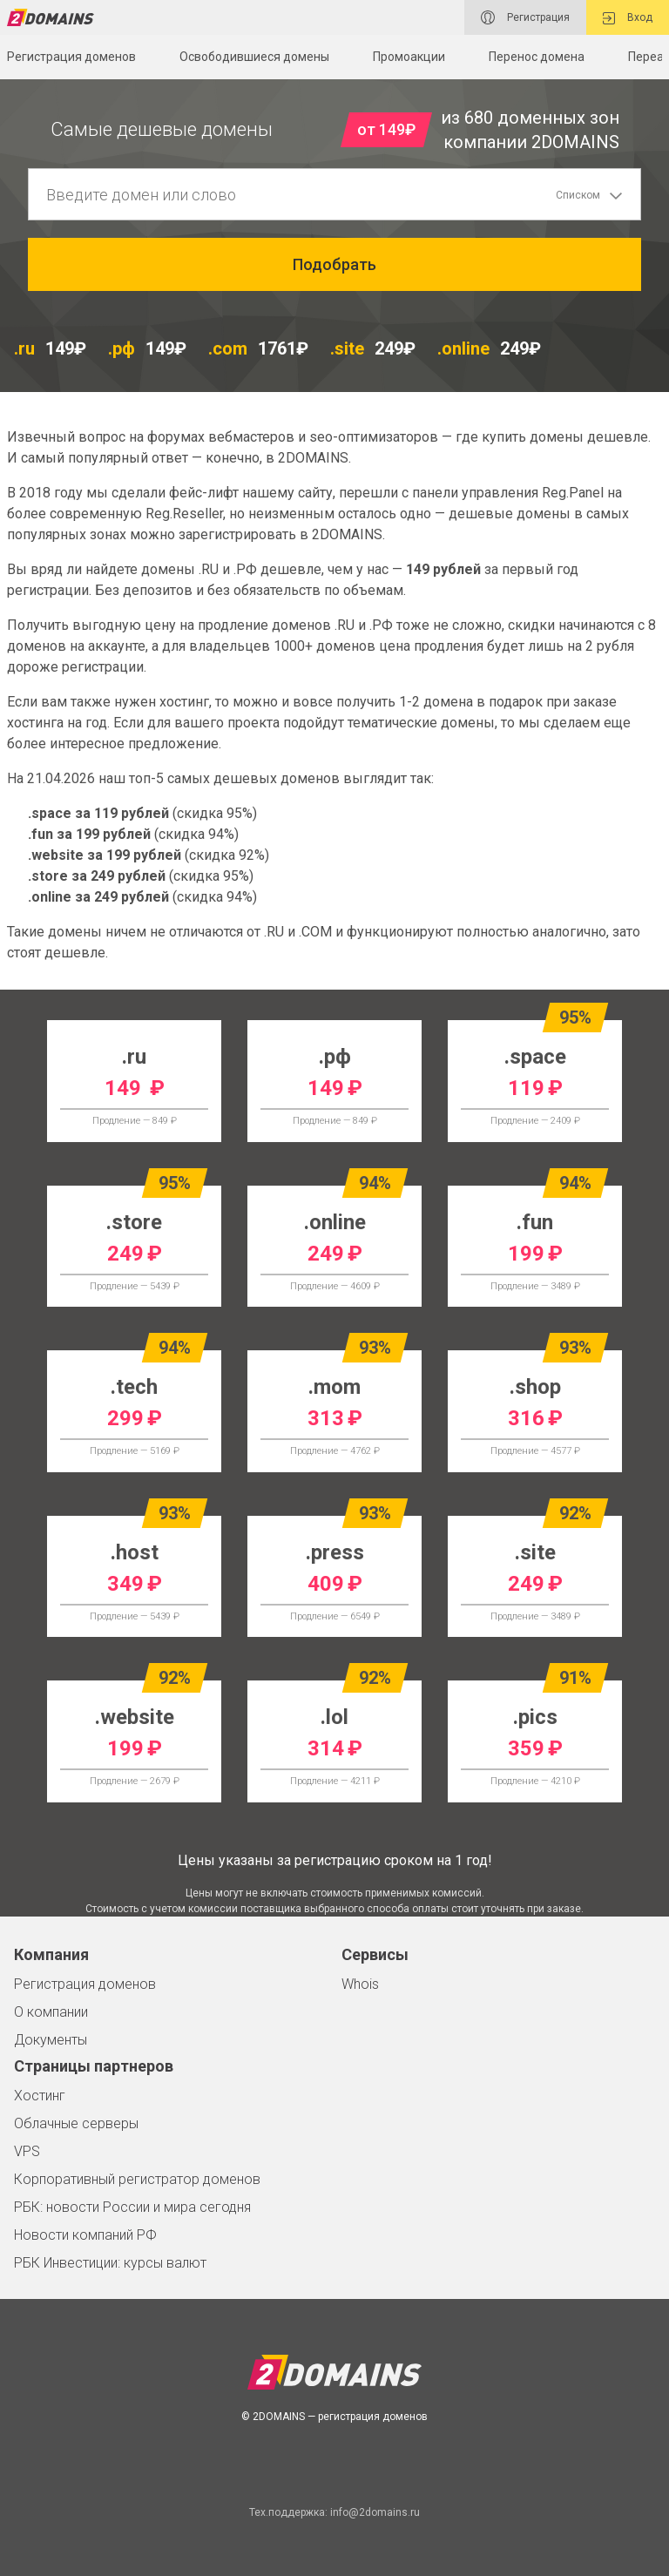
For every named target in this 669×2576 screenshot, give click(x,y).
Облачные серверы (76, 2123)
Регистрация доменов (85, 1984)
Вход (627, 17)
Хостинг (39, 2095)
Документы (50, 2040)
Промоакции (409, 57)
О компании (51, 2012)
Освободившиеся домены (254, 57)
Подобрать (334, 264)
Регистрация (525, 17)
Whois (360, 1984)
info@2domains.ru (375, 2512)
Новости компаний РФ (85, 2235)
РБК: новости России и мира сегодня (132, 2207)
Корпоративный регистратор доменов (137, 2179)
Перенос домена (537, 57)
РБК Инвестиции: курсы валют (110, 2263)
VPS (27, 2151)
